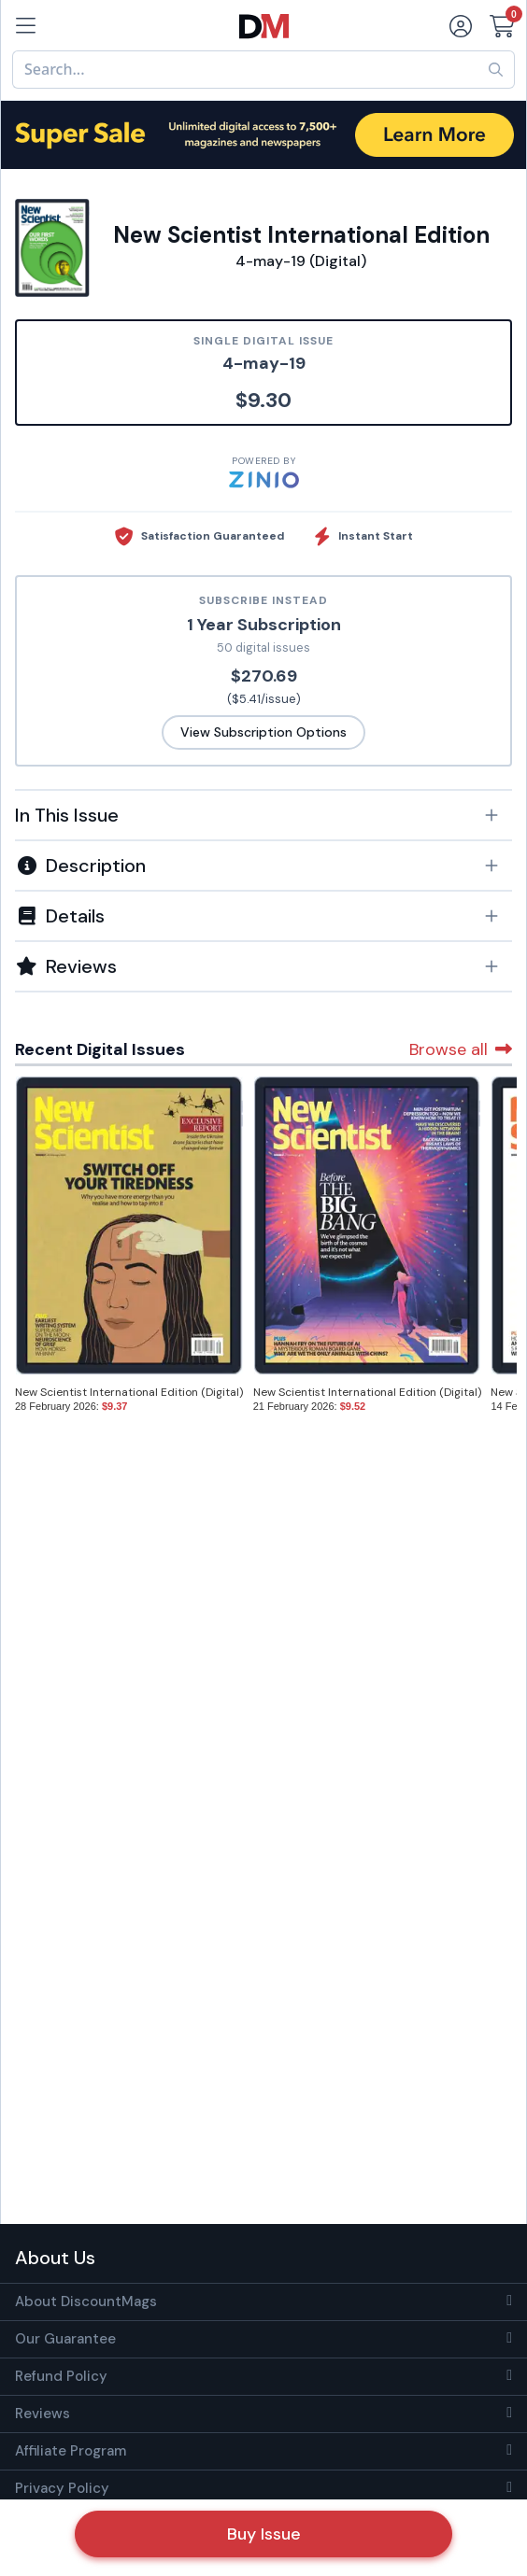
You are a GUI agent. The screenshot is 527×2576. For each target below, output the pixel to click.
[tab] (263, 814)
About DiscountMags (86, 2301)
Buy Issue (264, 2534)
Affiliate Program (70, 2451)
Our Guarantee (65, 2339)
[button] (263, 815)
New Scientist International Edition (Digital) (129, 1392)
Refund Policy (61, 2376)
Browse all (460, 1049)
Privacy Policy (62, 2488)
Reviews (42, 2413)
